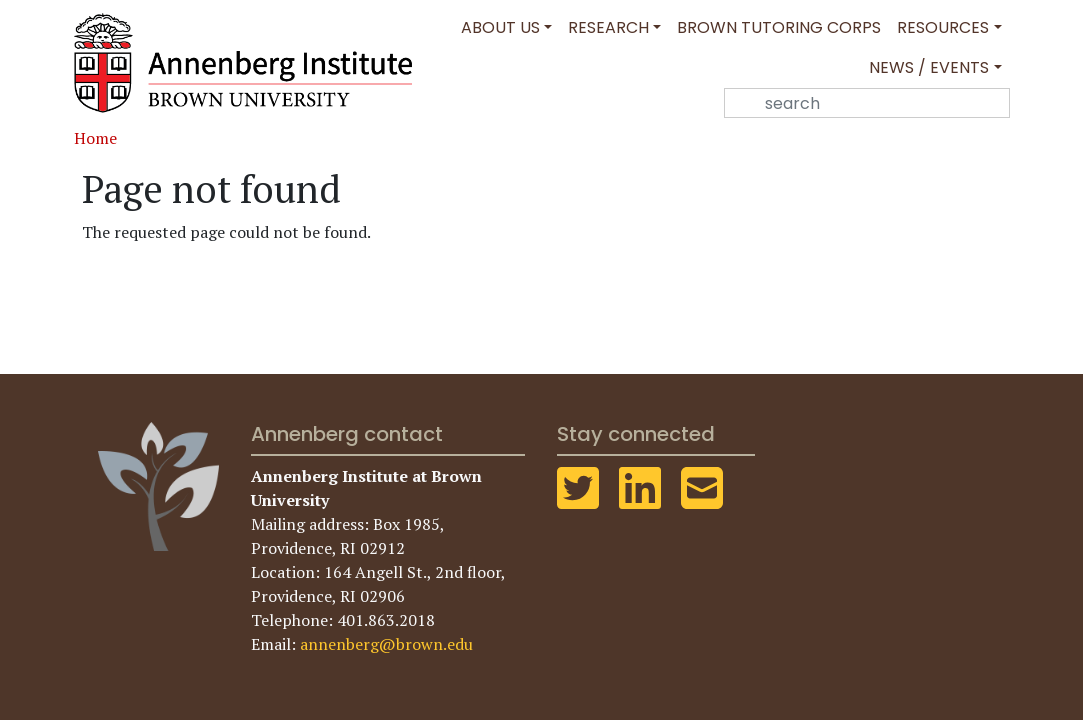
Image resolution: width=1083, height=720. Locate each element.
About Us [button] (500, 27)
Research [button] (608, 27)
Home (95, 138)
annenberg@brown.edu (386, 644)
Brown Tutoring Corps (779, 27)
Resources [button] (943, 27)
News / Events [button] (929, 67)
